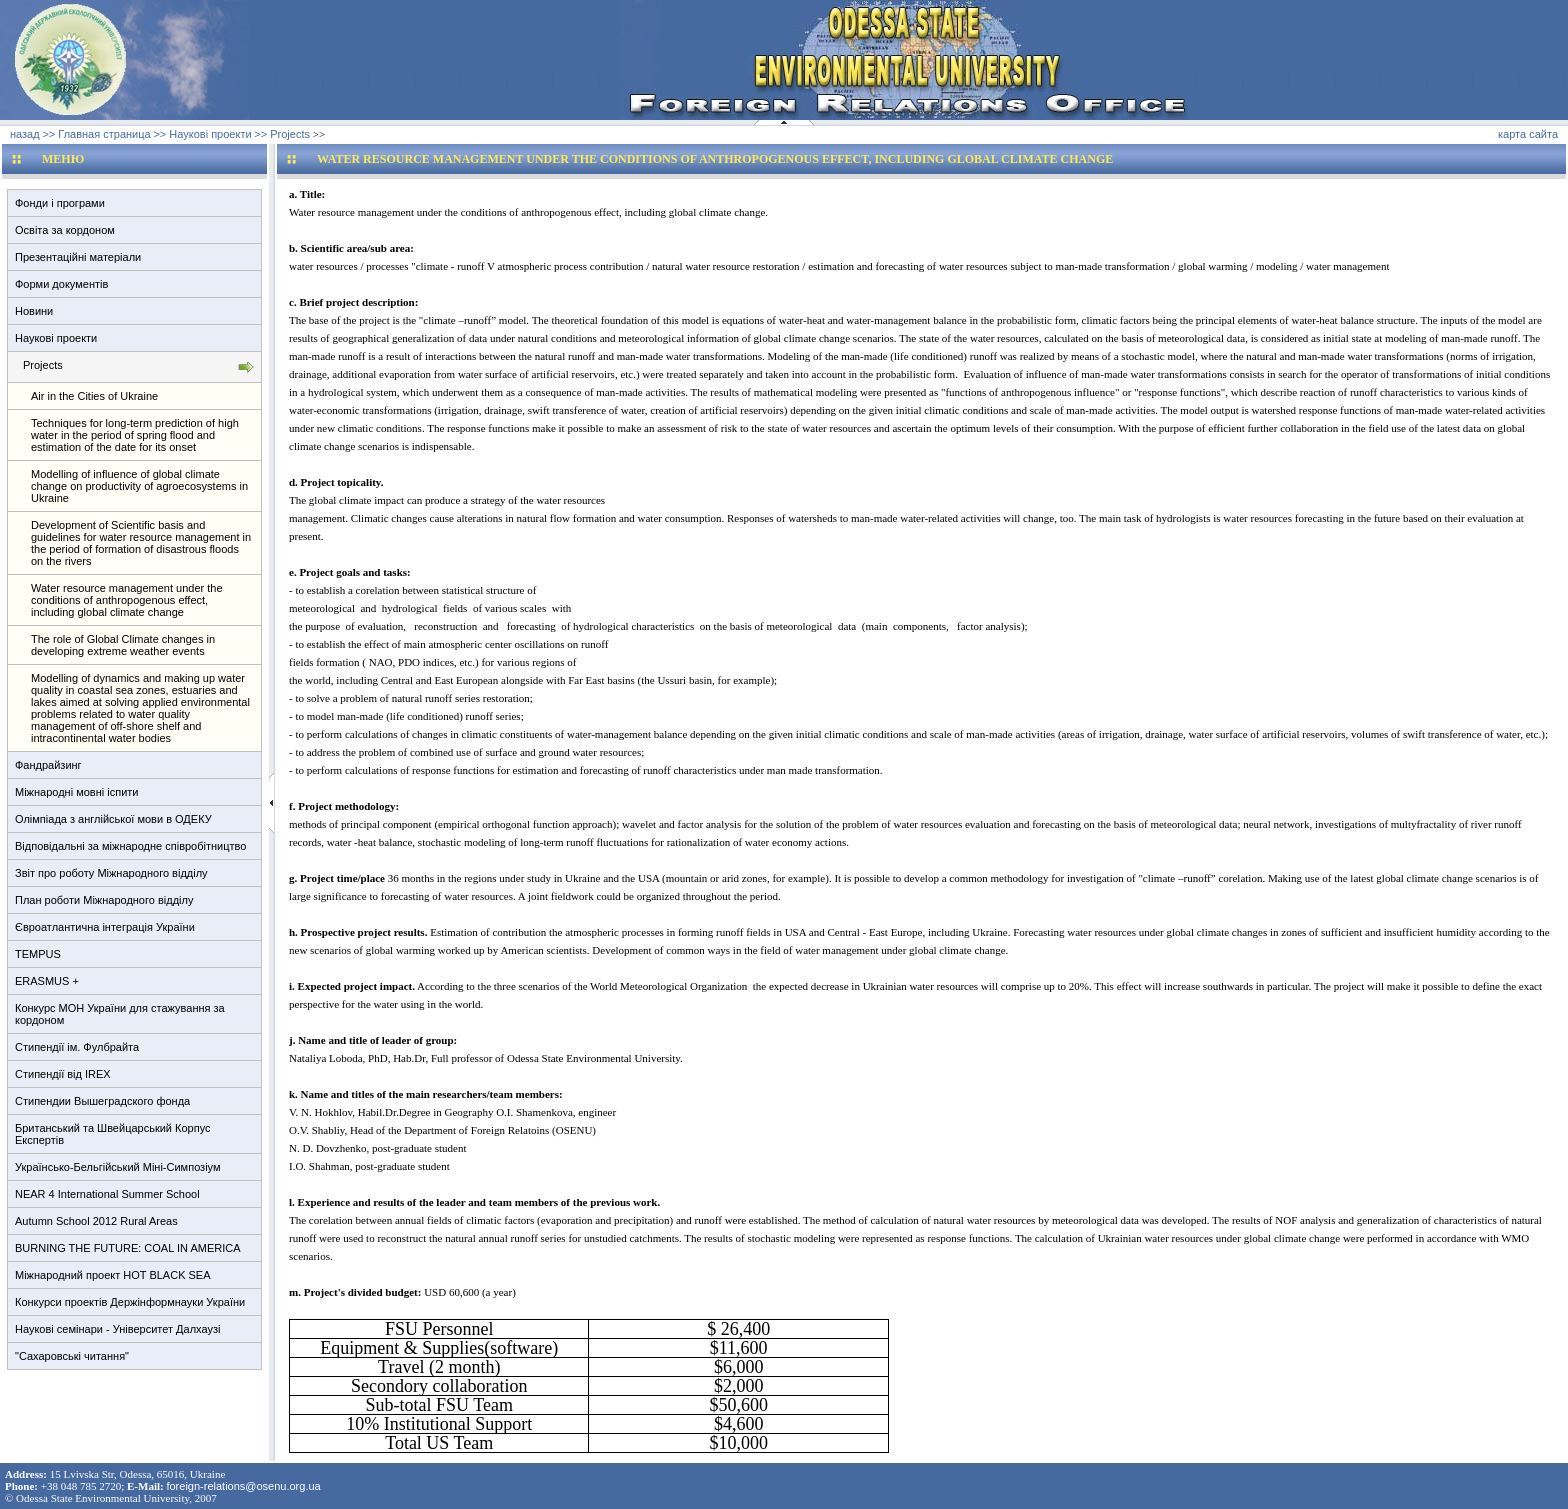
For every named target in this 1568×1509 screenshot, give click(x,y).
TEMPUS (38, 954)
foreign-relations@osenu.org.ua (243, 1486)
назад (25, 134)
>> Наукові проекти (202, 134)
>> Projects (282, 134)
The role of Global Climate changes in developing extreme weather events (123, 645)
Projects (43, 365)
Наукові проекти (56, 338)
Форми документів (61, 284)
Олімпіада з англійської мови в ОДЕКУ (113, 819)
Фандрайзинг (48, 765)
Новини (34, 311)
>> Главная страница (96, 134)
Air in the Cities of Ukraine (94, 396)
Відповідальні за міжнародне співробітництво (130, 846)
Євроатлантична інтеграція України (105, 927)
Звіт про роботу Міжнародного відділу (111, 873)
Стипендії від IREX (63, 1074)
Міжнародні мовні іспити (76, 792)
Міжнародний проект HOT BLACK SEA (113, 1275)
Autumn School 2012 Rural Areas (96, 1221)
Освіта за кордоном (65, 230)
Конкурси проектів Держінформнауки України (130, 1302)
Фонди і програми (60, 203)
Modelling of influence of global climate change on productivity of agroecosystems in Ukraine (139, 486)
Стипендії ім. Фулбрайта (77, 1047)
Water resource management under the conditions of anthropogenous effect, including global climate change (127, 600)
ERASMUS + (47, 981)
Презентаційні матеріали (78, 257)
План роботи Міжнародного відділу (104, 900)
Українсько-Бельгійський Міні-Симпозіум (118, 1167)
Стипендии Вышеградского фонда (102, 1101)
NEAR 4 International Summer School (107, 1194)
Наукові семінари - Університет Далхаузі (117, 1329)
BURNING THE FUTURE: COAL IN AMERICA (128, 1248)
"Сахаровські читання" (72, 1356)
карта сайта (1528, 134)
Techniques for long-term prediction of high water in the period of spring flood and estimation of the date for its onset (135, 435)
